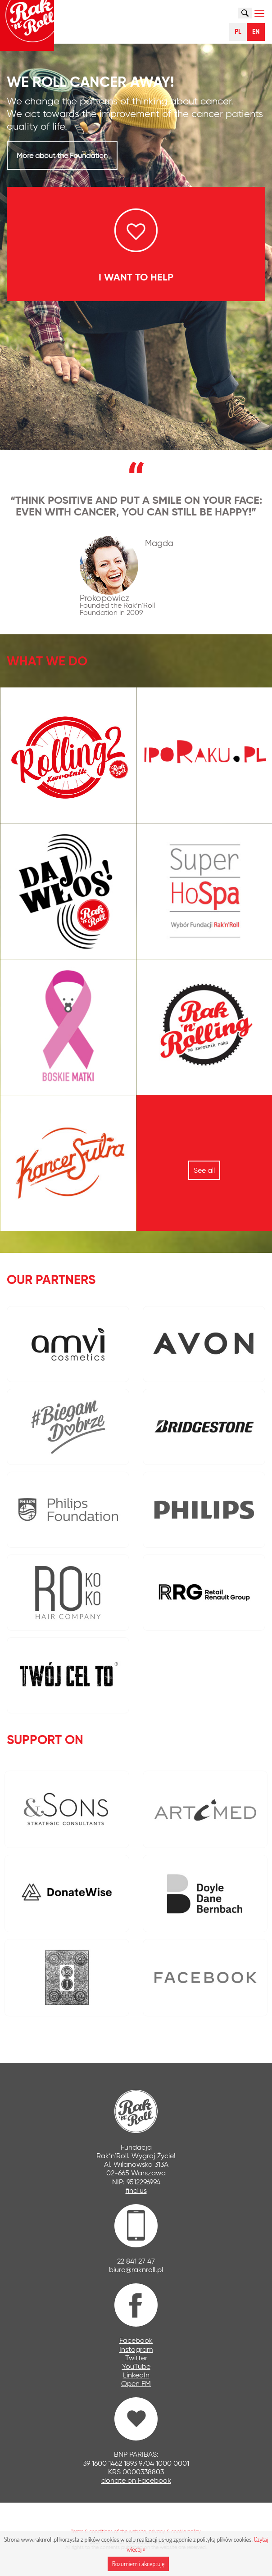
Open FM (136, 2383)
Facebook (136, 2340)
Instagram (136, 2349)
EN (255, 32)
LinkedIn (136, 2375)
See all (204, 1170)
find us (136, 2190)
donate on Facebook (136, 2480)
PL (238, 32)
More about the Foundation (62, 155)
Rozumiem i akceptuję (138, 2563)
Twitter (136, 2358)
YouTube (136, 2366)
